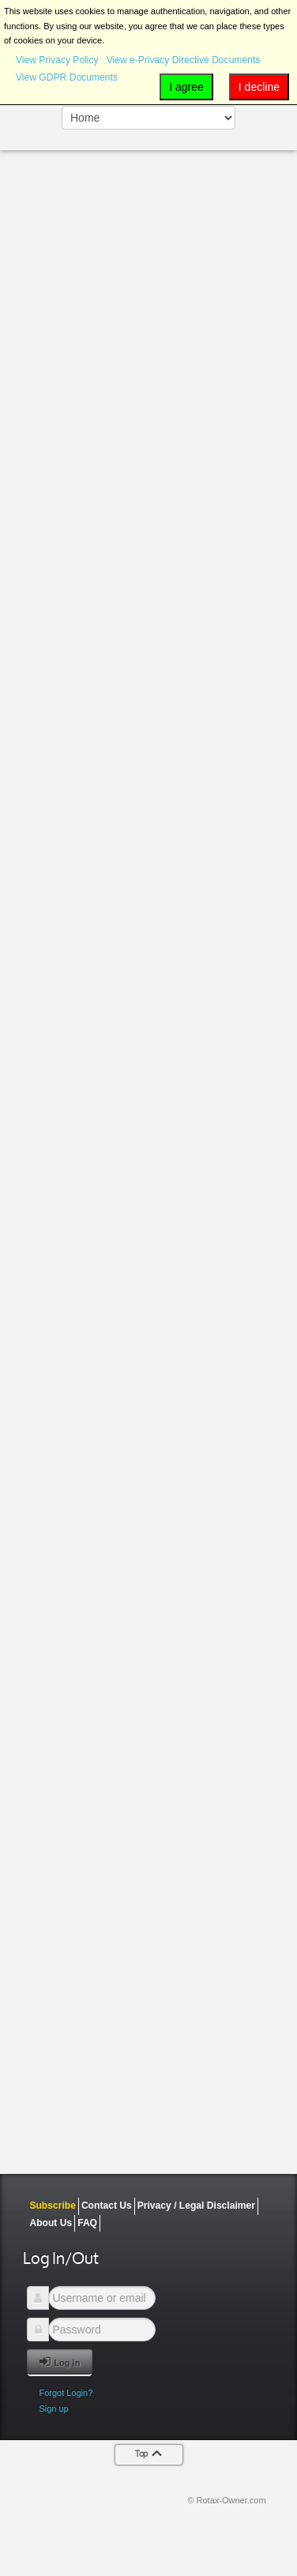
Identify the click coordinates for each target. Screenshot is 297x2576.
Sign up (53, 2408)
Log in (59, 2361)
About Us (50, 2222)
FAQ (87, 2222)
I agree (186, 87)
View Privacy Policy (57, 60)
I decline (259, 87)
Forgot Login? (65, 2392)
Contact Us (106, 2205)
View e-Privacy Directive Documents (184, 60)
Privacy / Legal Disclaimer (196, 2205)
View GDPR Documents (67, 77)
